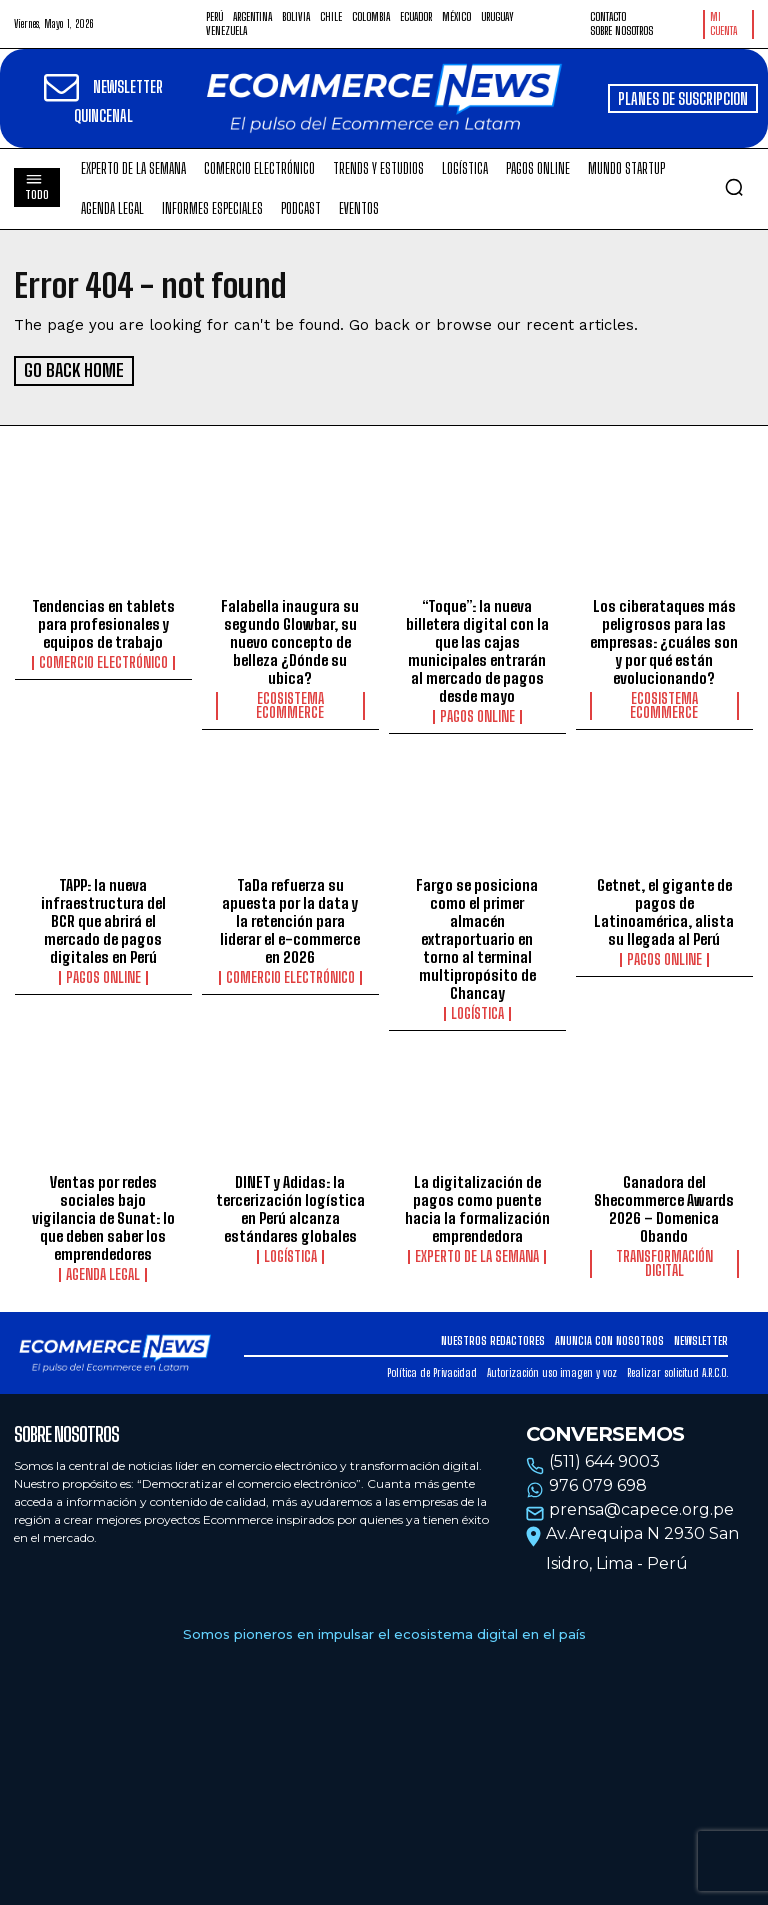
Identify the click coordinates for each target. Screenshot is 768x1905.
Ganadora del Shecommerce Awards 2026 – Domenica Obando (664, 1207)
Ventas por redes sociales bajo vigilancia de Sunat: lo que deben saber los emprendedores (103, 1216)
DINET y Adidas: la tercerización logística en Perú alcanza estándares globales (290, 1207)
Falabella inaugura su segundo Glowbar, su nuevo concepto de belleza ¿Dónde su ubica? (290, 641)
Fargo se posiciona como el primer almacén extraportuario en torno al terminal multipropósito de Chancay (477, 938)
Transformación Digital (664, 1262)
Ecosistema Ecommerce (290, 705)
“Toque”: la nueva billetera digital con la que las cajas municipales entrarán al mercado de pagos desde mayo (477, 650)
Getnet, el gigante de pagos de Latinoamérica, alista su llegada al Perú (664, 911)
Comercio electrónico (103, 662)
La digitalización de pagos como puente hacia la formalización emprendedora (477, 1207)
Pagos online (477, 716)
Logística (477, 1013)
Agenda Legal (103, 1273)
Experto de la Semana (477, 1255)
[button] (734, 187)
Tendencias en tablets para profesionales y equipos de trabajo (103, 623)
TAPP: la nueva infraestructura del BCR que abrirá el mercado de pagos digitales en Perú (103, 920)
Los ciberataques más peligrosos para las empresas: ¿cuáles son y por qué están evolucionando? (664, 641)
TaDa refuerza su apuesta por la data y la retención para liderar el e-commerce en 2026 (290, 920)
